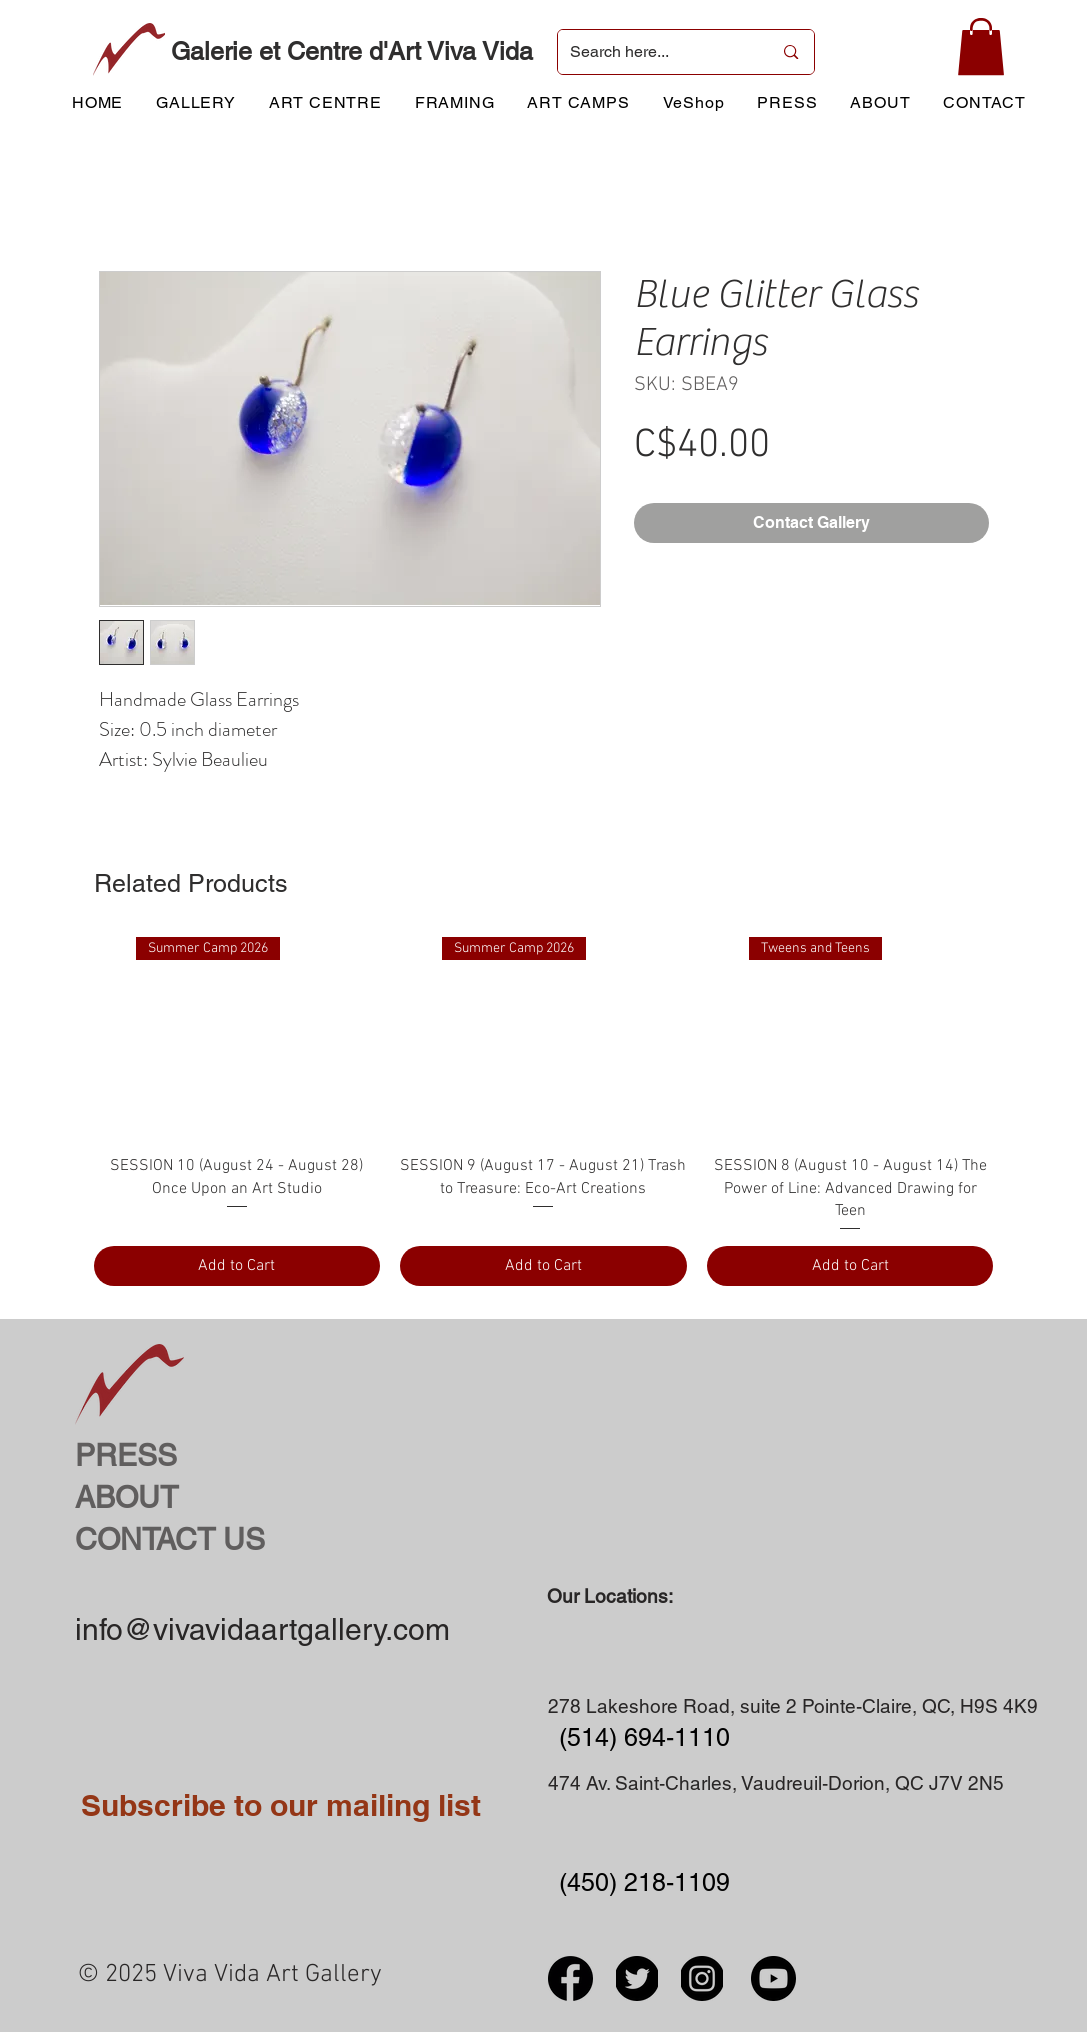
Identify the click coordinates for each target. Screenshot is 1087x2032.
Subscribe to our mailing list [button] (281, 1805)
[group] (544, 1112)
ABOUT (126, 1497)
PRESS (126, 1455)
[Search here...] (656, 52)
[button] (981, 46)
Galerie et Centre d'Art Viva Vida (352, 51)
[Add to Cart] (237, 1266)
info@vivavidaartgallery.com (262, 1629)
